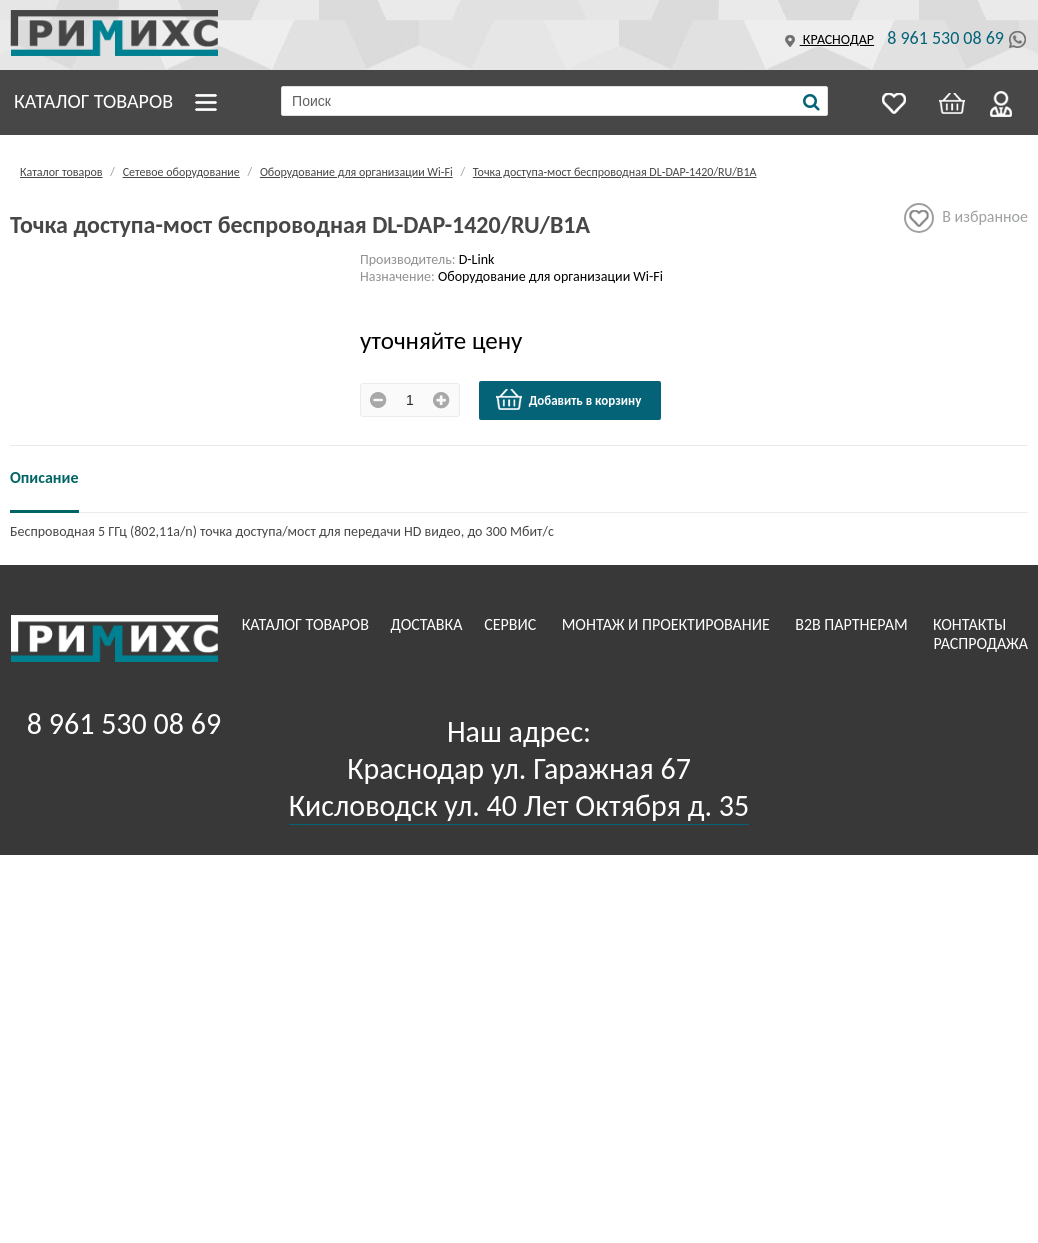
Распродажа (980, 643)
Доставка (429, 624)
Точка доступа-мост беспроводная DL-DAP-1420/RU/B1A (615, 172)
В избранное (966, 218)
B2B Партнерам (853, 624)
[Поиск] (811, 102)
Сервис (512, 624)
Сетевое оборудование (181, 172)
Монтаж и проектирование (668, 624)
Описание (44, 477)
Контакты (971, 624)
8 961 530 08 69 (945, 38)
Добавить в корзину (568, 400)
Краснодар (827, 39)
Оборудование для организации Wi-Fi (356, 172)
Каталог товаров (93, 101)
